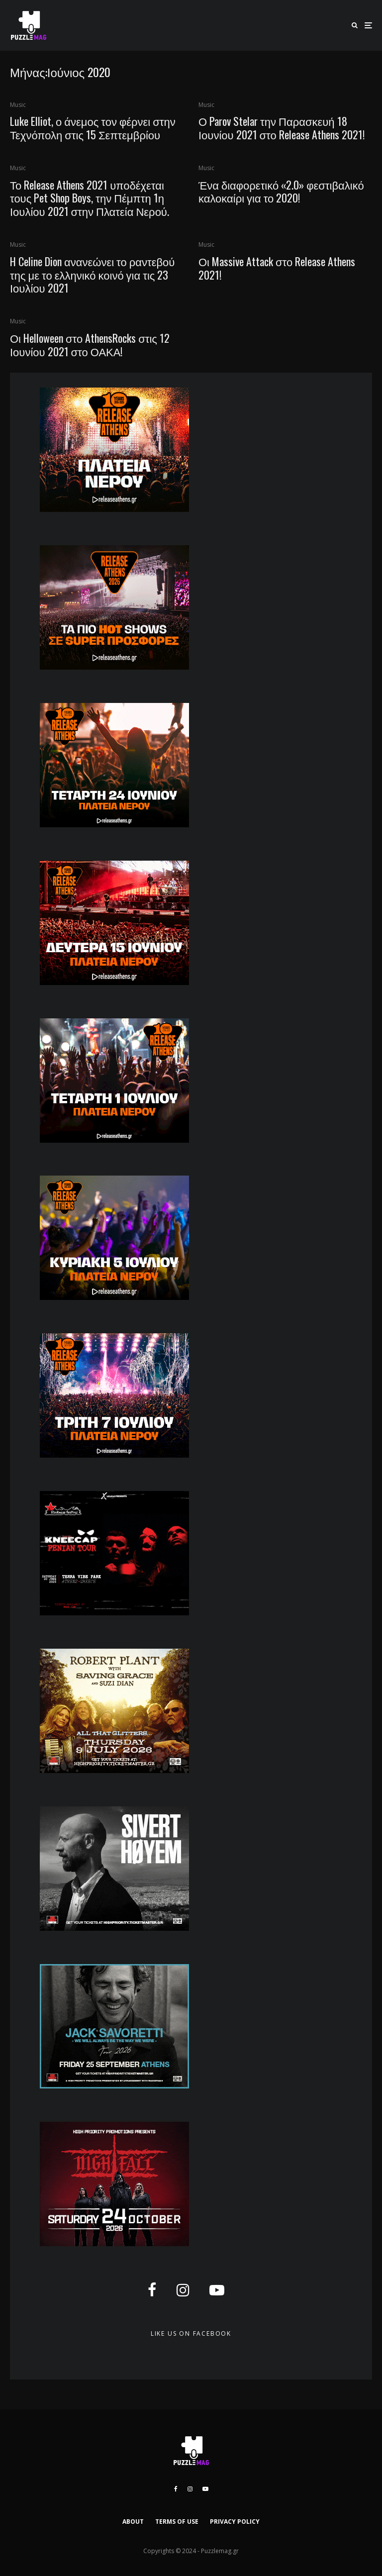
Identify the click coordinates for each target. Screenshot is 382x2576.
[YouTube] (205, 2489)
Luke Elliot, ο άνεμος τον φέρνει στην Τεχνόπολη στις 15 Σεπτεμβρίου (93, 127)
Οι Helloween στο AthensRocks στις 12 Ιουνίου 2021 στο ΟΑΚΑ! (90, 344)
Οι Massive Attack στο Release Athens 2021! (276, 268)
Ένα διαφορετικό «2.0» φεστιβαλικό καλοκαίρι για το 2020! (281, 191)
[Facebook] (176, 2489)
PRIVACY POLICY (235, 2521)
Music (18, 104)
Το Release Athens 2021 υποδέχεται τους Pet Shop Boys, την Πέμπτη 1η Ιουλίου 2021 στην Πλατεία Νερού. (89, 197)
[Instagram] (190, 2489)
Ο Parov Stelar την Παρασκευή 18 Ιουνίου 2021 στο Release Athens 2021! (281, 127)
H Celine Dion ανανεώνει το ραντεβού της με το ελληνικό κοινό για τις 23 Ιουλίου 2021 (92, 274)
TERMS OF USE (176, 2521)
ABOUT (133, 2521)
